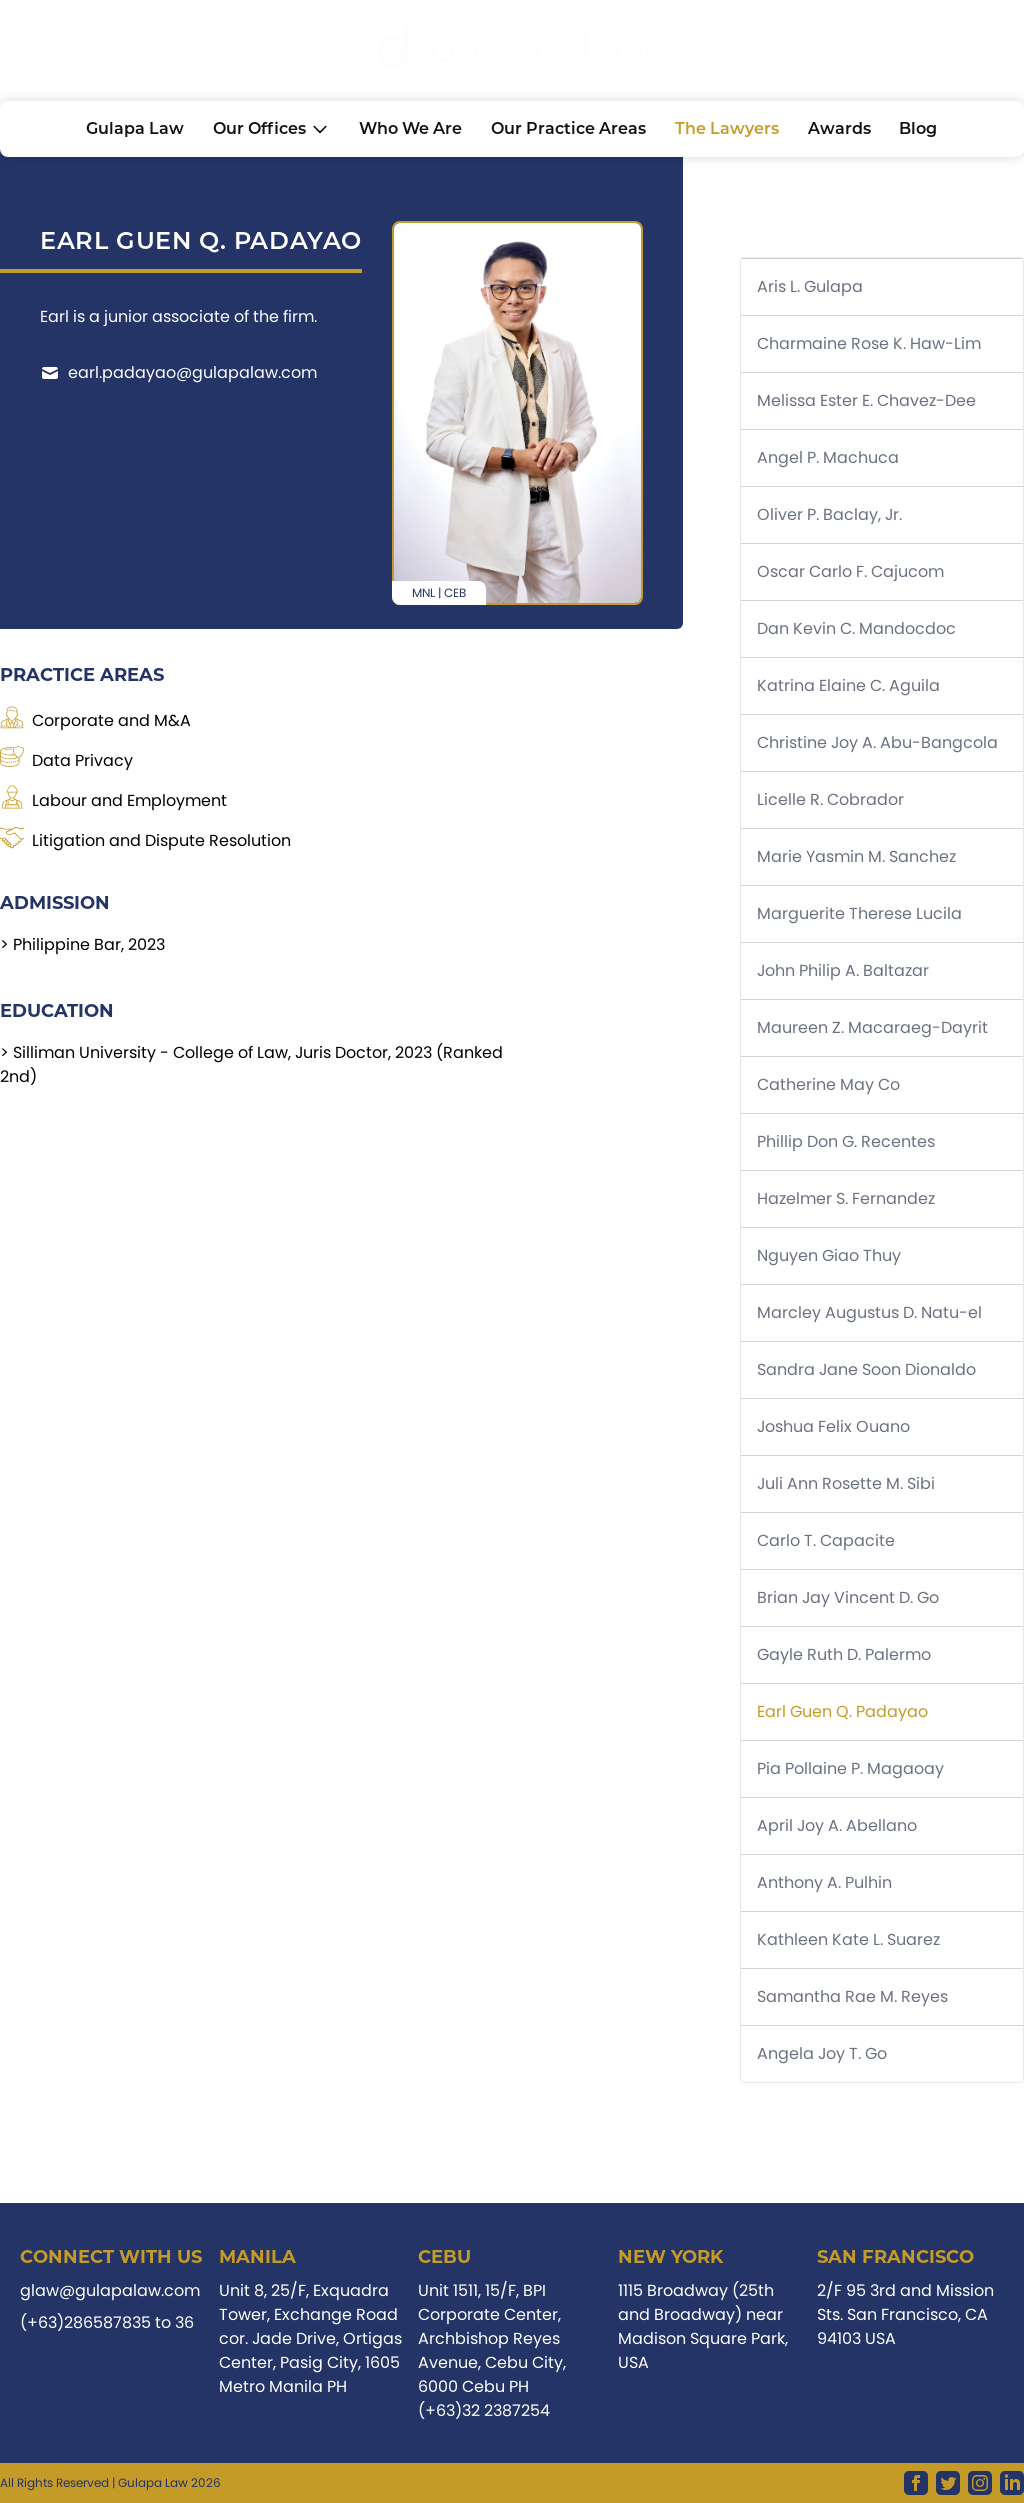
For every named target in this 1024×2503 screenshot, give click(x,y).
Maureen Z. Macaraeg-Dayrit (872, 1027)
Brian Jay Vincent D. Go (848, 1597)
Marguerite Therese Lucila (859, 913)
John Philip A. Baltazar (843, 970)
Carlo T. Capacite (826, 1540)
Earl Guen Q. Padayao (842, 1711)
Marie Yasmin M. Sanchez (856, 856)
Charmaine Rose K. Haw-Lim (869, 343)
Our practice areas (568, 128)
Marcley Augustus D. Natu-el (869, 1312)
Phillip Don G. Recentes (846, 1141)
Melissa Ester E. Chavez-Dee (866, 400)
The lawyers (727, 128)
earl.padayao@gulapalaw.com (178, 372)
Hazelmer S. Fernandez (846, 1198)
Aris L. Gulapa (810, 286)
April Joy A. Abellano (837, 1825)
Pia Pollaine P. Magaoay (850, 1768)
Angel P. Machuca (828, 457)
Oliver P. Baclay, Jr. (829, 514)
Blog (918, 128)
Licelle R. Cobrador (830, 799)
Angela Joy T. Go (822, 2053)
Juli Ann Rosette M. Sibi (846, 1483)
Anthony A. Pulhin (824, 1882)
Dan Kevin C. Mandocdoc (856, 628)
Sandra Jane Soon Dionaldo (866, 1369)
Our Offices (271, 129)
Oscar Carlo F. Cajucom (850, 571)
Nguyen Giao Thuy (829, 1255)
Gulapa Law (135, 128)
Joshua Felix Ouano (833, 1426)
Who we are (410, 128)
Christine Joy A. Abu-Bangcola (877, 742)
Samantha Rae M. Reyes (852, 1996)
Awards (839, 128)
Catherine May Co (828, 1084)
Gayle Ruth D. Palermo (844, 1654)
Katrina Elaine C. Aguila (848, 685)
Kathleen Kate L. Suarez (848, 1939)
